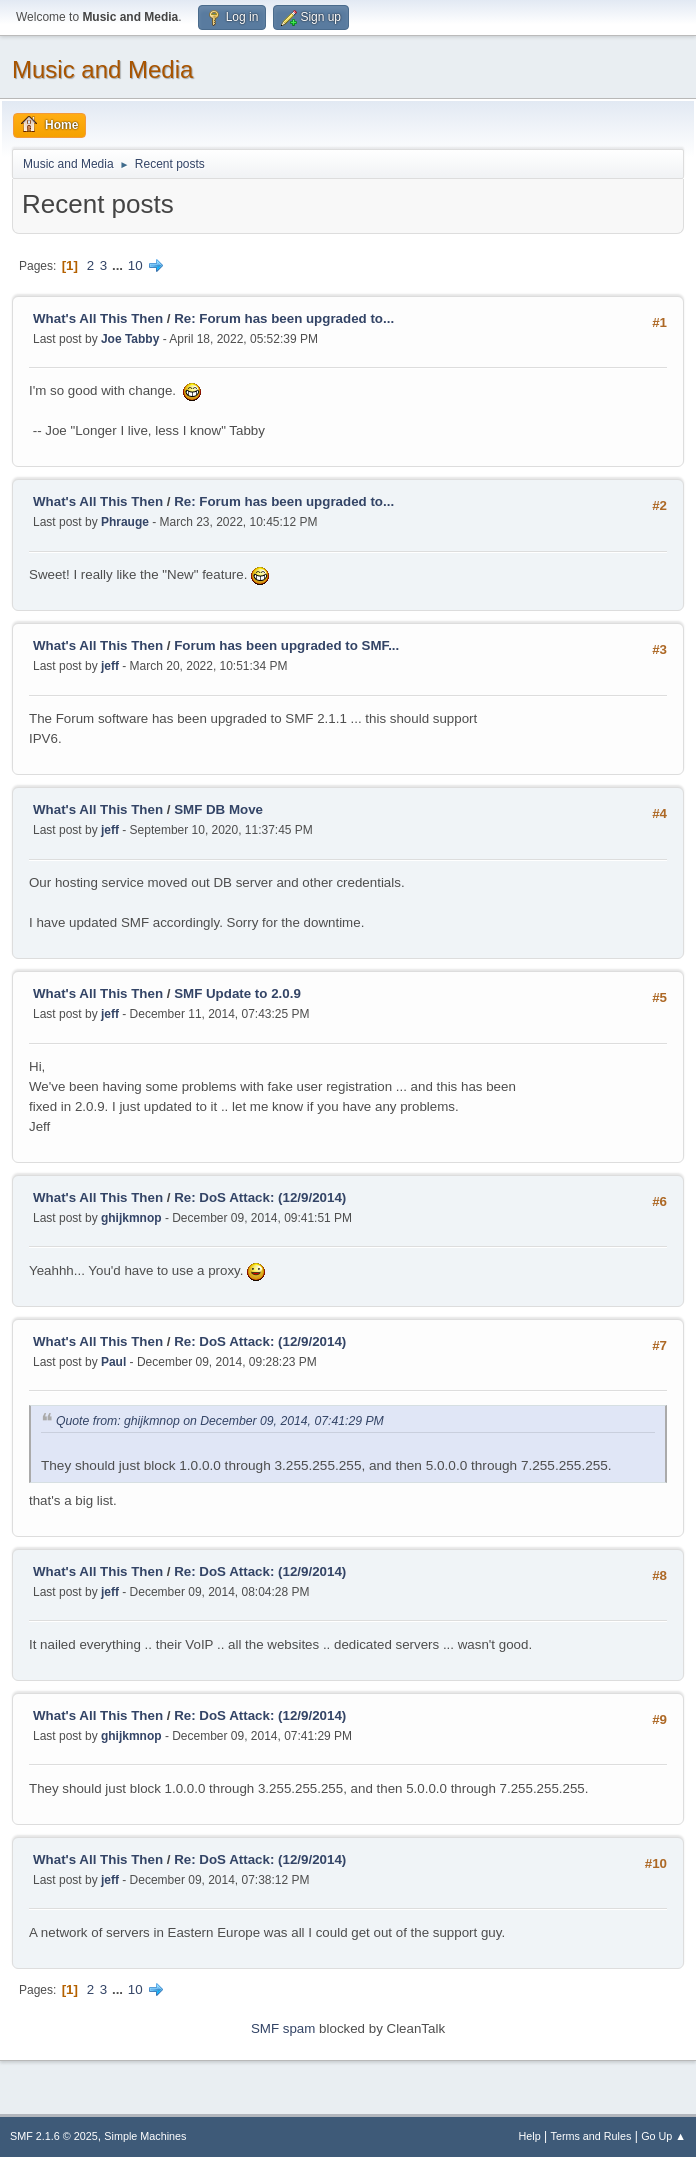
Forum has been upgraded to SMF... (286, 645)
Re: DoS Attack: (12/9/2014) (260, 1197)
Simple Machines (145, 2136)
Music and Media (102, 69)
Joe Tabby (130, 339)
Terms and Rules (591, 2136)
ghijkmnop (131, 1218)
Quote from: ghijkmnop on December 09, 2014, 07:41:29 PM (220, 1421)
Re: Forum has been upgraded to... (284, 318)
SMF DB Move (218, 809)
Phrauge (125, 522)
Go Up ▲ (663, 2136)
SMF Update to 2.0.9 (237, 993)
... (119, 265)
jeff (110, 666)
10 (135, 265)
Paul (113, 1362)
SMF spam (283, 2028)
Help (530, 2136)
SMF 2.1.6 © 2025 (54, 2136)
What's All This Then (98, 318)
